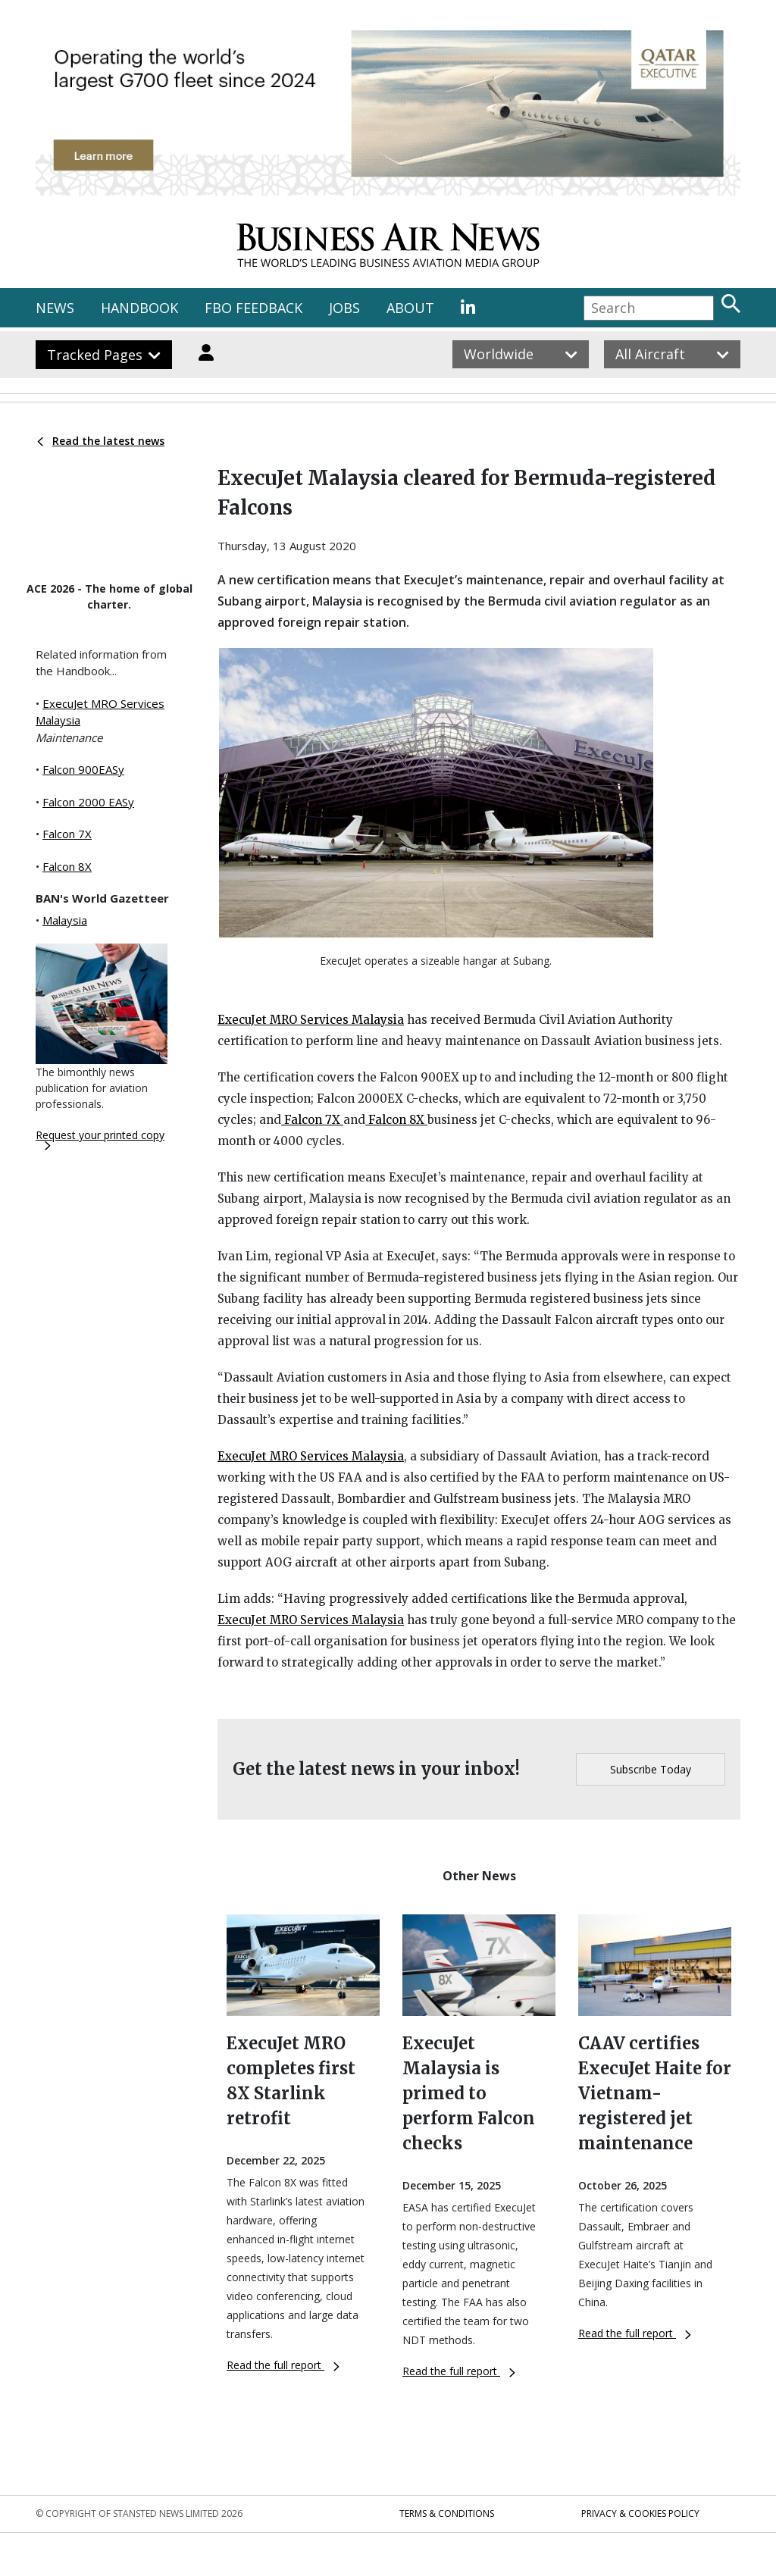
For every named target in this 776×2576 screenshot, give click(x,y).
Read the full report (283, 2365)
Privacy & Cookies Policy (640, 2513)
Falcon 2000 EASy (88, 801)
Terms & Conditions (446, 2513)
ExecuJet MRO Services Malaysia (310, 1020)
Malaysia (64, 920)
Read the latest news (100, 441)
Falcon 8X (67, 866)
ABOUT (410, 308)
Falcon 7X (67, 833)
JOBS (344, 308)
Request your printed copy (100, 1139)
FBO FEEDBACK (253, 308)
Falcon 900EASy (83, 769)
